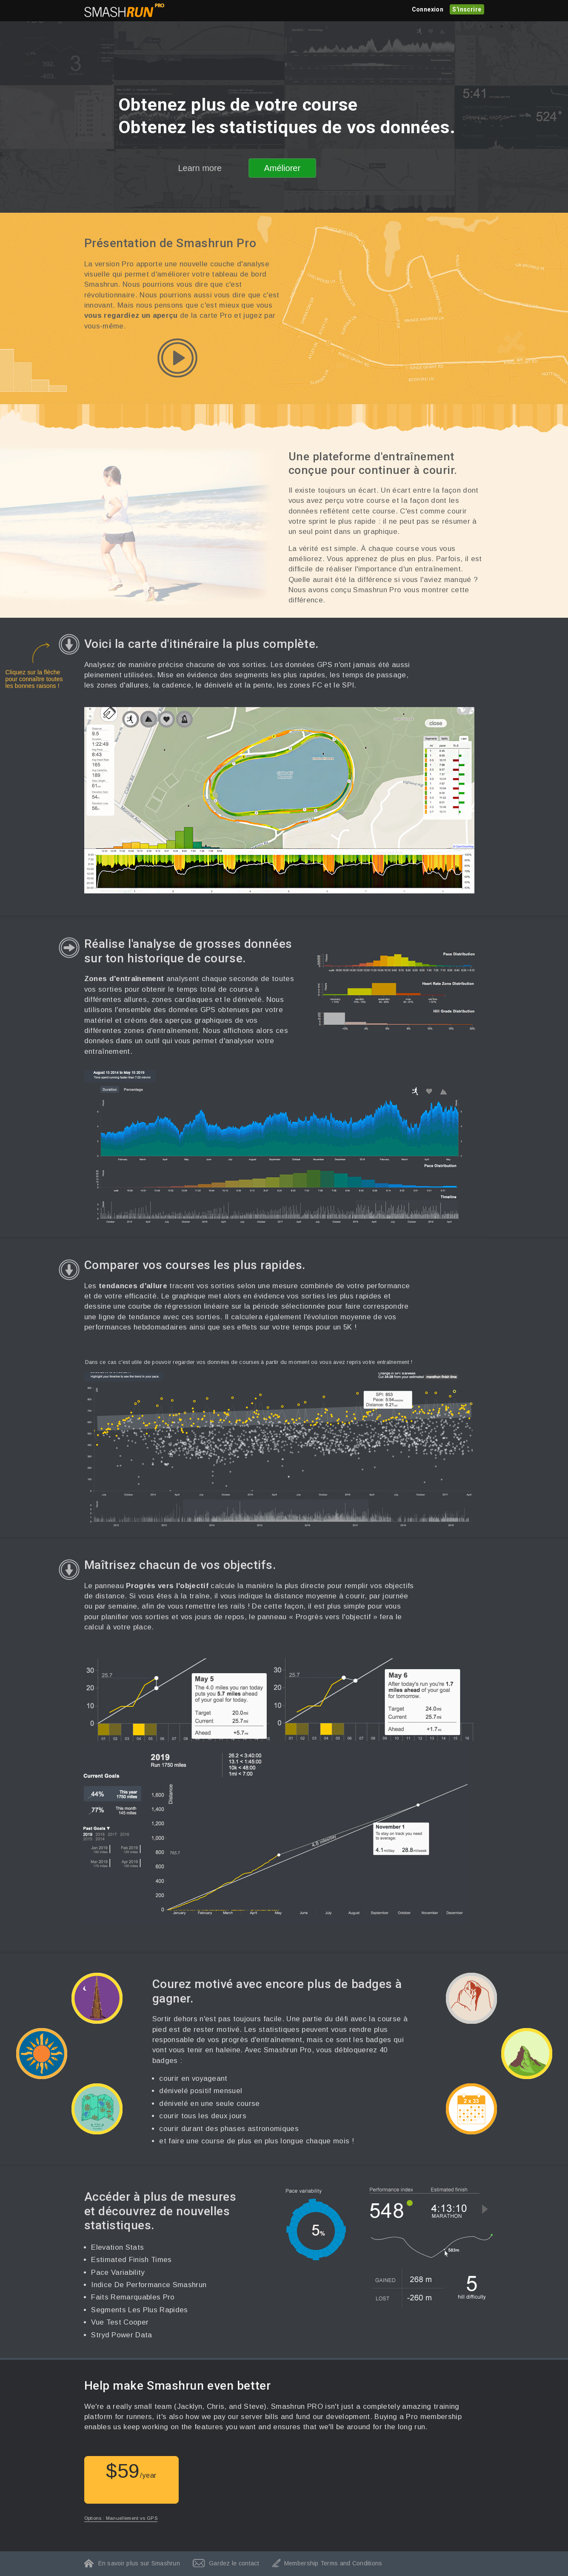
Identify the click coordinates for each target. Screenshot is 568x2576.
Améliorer (282, 168)
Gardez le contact (234, 2563)
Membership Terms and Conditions (333, 2563)
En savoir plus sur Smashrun (139, 2563)
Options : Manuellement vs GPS (121, 2518)
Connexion (428, 9)
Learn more (200, 168)
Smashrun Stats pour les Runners (124, 10)
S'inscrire (466, 9)
